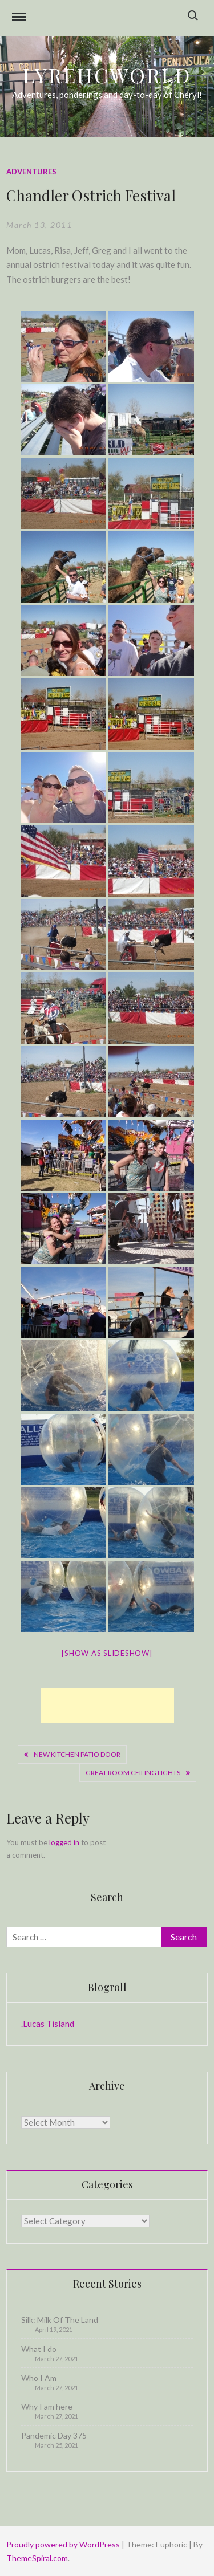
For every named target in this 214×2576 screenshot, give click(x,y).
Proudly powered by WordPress (64, 2544)
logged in (64, 1842)
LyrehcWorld (107, 74)
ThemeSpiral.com (37, 2558)
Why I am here (46, 2406)
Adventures (31, 171)
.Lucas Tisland (47, 2024)
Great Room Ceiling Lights (133, 1772)
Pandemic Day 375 (54, 2435)
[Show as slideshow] (107, 1653)
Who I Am (38, 2378)
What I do (38, 2349)
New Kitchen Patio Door (77, 1754)
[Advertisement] (107, 1705)
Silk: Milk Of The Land (59, 2320)
